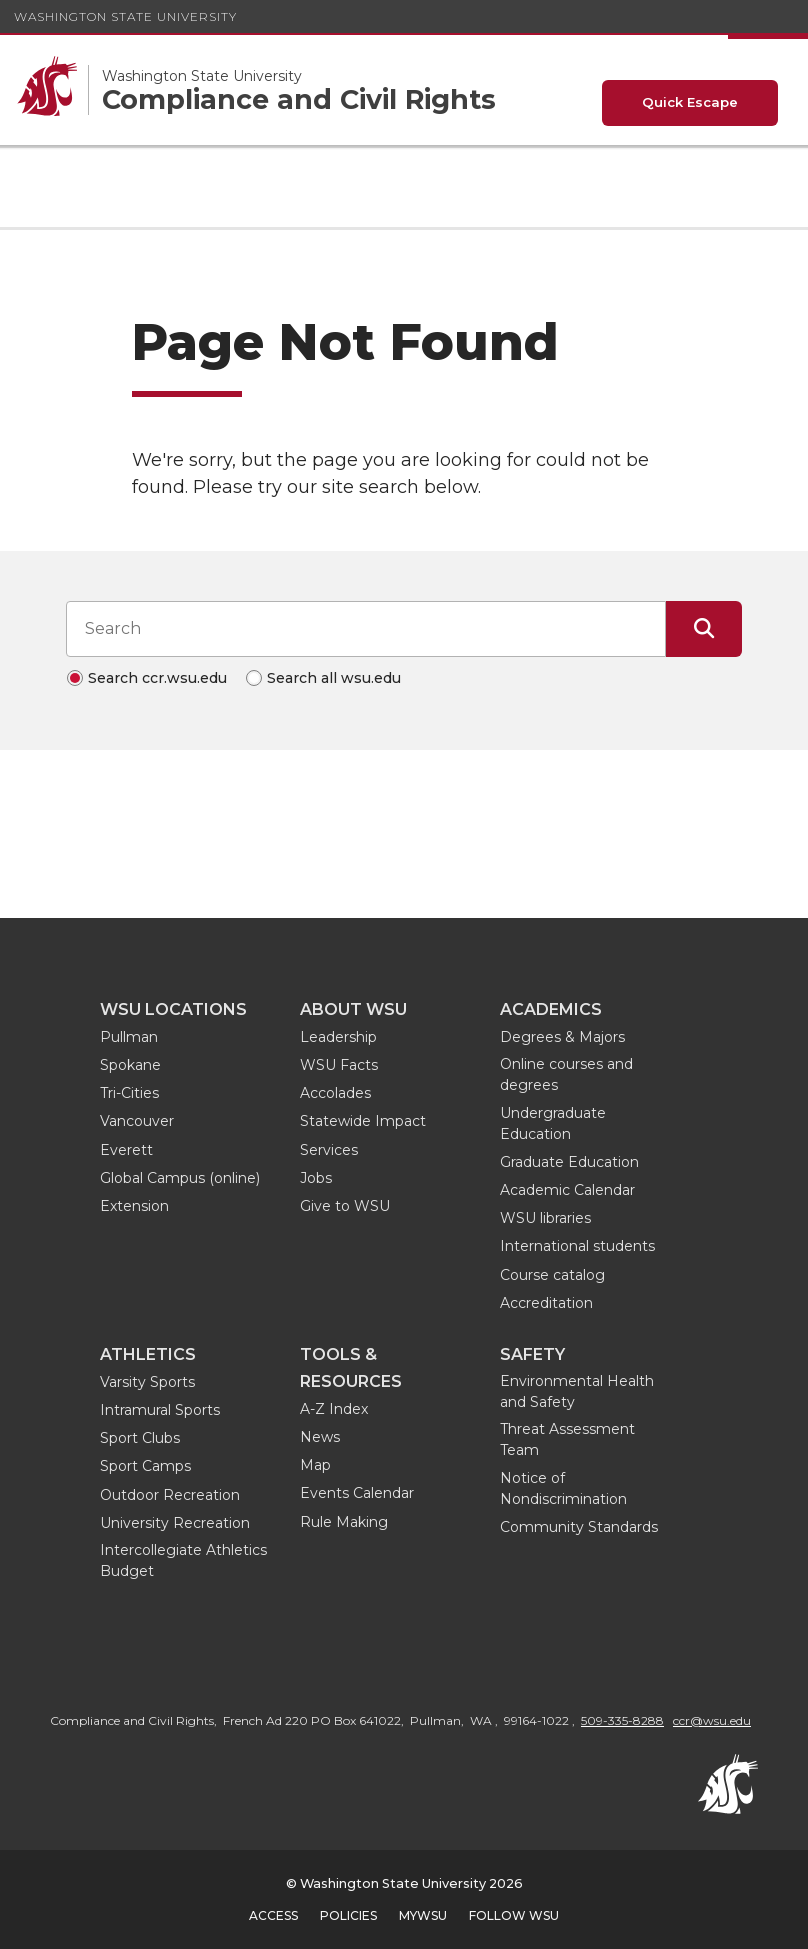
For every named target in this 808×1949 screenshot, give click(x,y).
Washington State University (125, 16)
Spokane (130, 1065)
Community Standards (579, 1527)
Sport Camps (145, 1466)
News (320, 1437)
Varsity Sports (147, 1382)
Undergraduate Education (553, 1123)
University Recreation (175, 1523)
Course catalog (552, 1275)
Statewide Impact (363, 1121)
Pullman (129, 1037)
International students (577, 1246)
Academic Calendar (567, 1190)
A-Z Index (334, 1409)
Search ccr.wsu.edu (157, 678)
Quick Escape (690, 102)
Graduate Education (569, 1162)
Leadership (338, 1037)
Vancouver (137, 1121)
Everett (126, 1150)
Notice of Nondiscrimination (563, 1488)
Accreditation (546, 1303)
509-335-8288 (622, 1720)
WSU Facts (339, 1065)
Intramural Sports (160, 1410)
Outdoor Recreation (170, 1495)
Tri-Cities (129, 1093)
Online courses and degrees (566, 1074)
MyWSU (423, 1915)
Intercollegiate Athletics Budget (183, 1560)
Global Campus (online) (180, 1178)
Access (273, 1915)
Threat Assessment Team (567, 1439)
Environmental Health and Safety (577, 1391)
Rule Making (344, 1522)
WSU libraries (545, 1218)
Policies (348, 1915)
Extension (134, 1206)
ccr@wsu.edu (712, 1720)
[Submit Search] (704, 629)
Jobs (316, 1178)
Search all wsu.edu (334, 678)
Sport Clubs (140, 1438)
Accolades (335, 1093)
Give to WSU (345, 1206)
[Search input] (366, 629)
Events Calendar (357, 1493)
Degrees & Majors (562, 1037)
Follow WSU (514, 1915)
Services (329, 1150)
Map (315, 1465)
